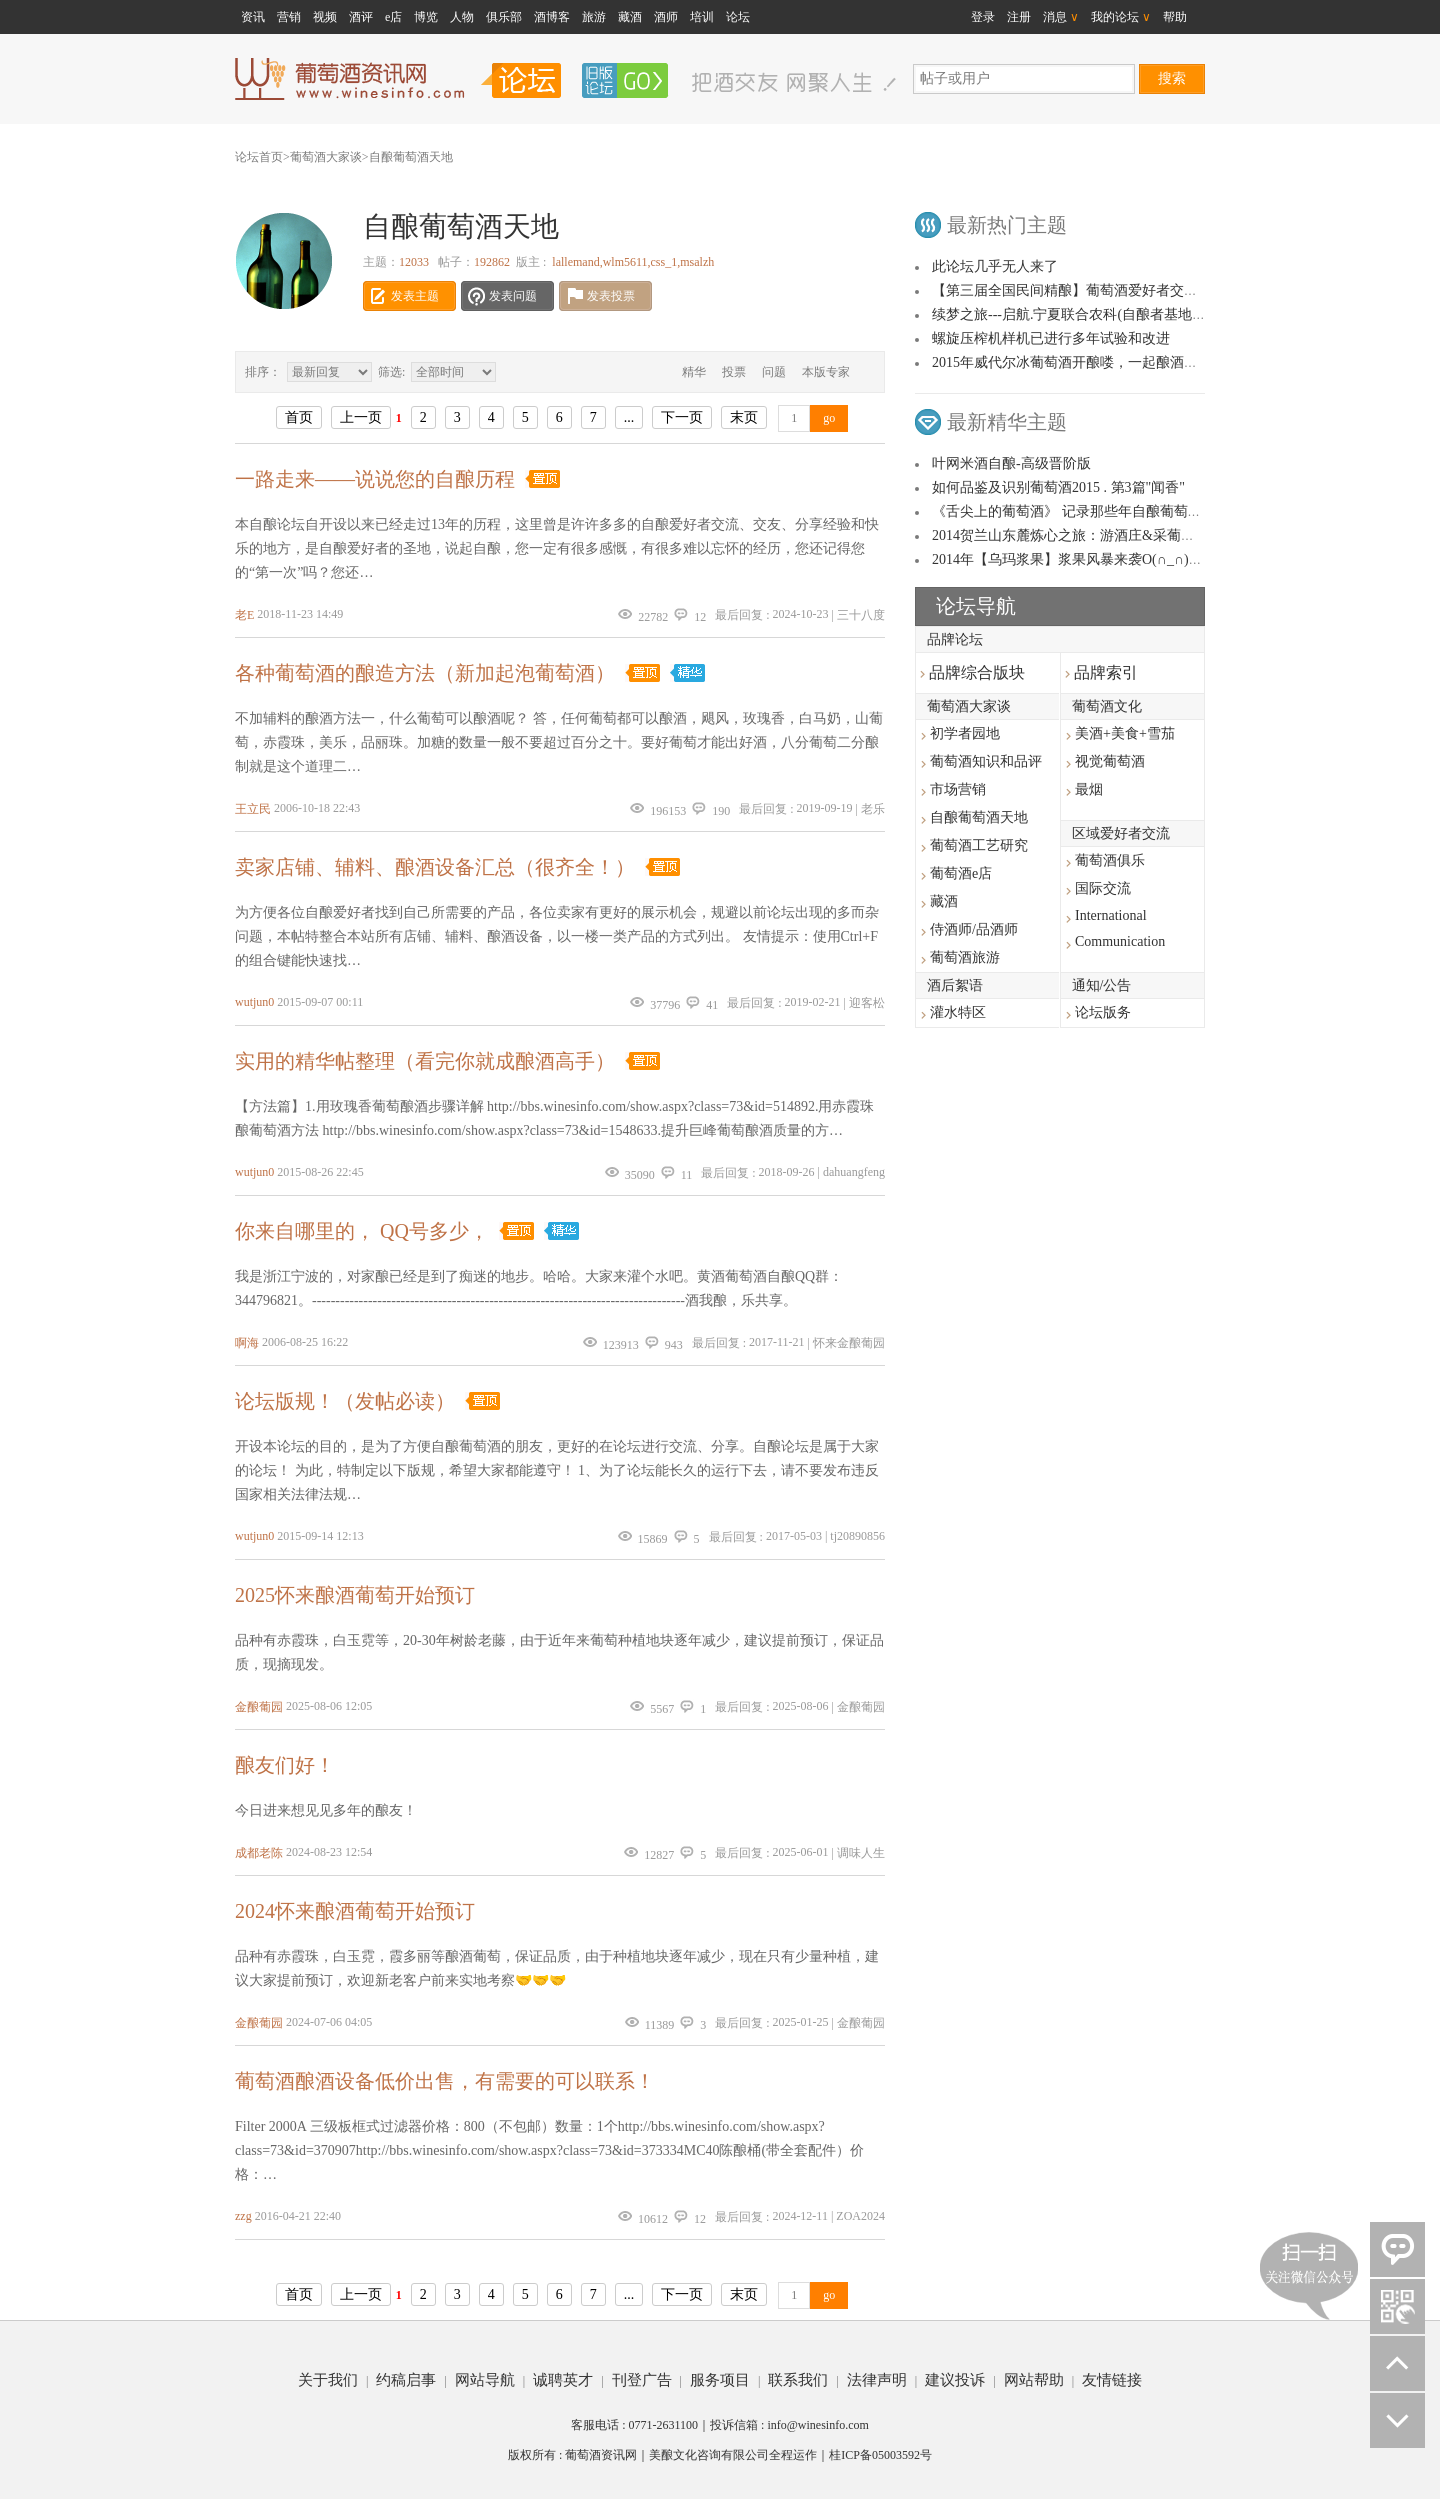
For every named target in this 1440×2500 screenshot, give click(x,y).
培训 (702, 17)
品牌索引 (1101, 672)
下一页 (682, 417)
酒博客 (552, 17)
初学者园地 (965, 733)
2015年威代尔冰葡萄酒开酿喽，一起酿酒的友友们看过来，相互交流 (1142, 362)
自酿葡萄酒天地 (411, 157)
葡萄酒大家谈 (326, 157)
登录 (983, 17)
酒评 (361, 17)
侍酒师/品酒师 (974, 929)
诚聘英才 (563, 2380)
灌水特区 (958, 1012)
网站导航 (485, 2380)
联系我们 (798, 2380)
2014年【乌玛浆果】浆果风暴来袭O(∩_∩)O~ (1069, 559)
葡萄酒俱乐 (1110, 860)
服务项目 (720, 2380)
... (629, 417)
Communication (1120, 941)
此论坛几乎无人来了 (995, 266)
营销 (289, 17)
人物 (462, 17)
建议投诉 (955, 2380)
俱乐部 (504, 17)
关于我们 (328, 2380)
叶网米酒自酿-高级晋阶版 (1011, 463)
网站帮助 (1034, 2380)
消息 (1061, 17)
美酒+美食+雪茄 (1125, 733)
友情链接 (1112, 2380)
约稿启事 (406, 2380)
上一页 (361, 417)
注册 (1019, 17)
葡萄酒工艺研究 (979, 845)
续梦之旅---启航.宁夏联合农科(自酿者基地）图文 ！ (1092, 314)
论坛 (738, 17)
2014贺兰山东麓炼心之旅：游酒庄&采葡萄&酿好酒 (1090, 535)
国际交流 (1103, 888)
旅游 (594, 17)
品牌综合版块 (972, 672)
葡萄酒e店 (961, 873)
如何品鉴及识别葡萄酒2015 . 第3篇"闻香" (1058, 487)
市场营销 (958, 789)
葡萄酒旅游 (965, 957)
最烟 (1089, 789)
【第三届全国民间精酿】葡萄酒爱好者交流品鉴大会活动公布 (1121, 290)
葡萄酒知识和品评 (986, 761)
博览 (426, 17)
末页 (744, 417)
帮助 (1175, 17)
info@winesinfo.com (817, 2425)
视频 (325, 17)
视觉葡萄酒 (1110, 761)
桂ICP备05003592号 (880, 2455)
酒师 (666, 17)
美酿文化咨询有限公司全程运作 (733, 2455)
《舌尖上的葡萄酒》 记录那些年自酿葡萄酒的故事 (1088, 511)
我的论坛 (1121, 17)
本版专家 (826, 372)
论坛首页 (259, 157)
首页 (299, 417)
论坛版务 (1103, 1012)
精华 (694, 372)
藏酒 (630, 17)
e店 (393, 17)
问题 (774, 372)
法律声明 (877, 2380)
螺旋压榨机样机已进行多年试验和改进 (1051, 338)
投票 (734, 372)
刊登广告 (642, 2380)
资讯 (253, 17)
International (1111, 915)
